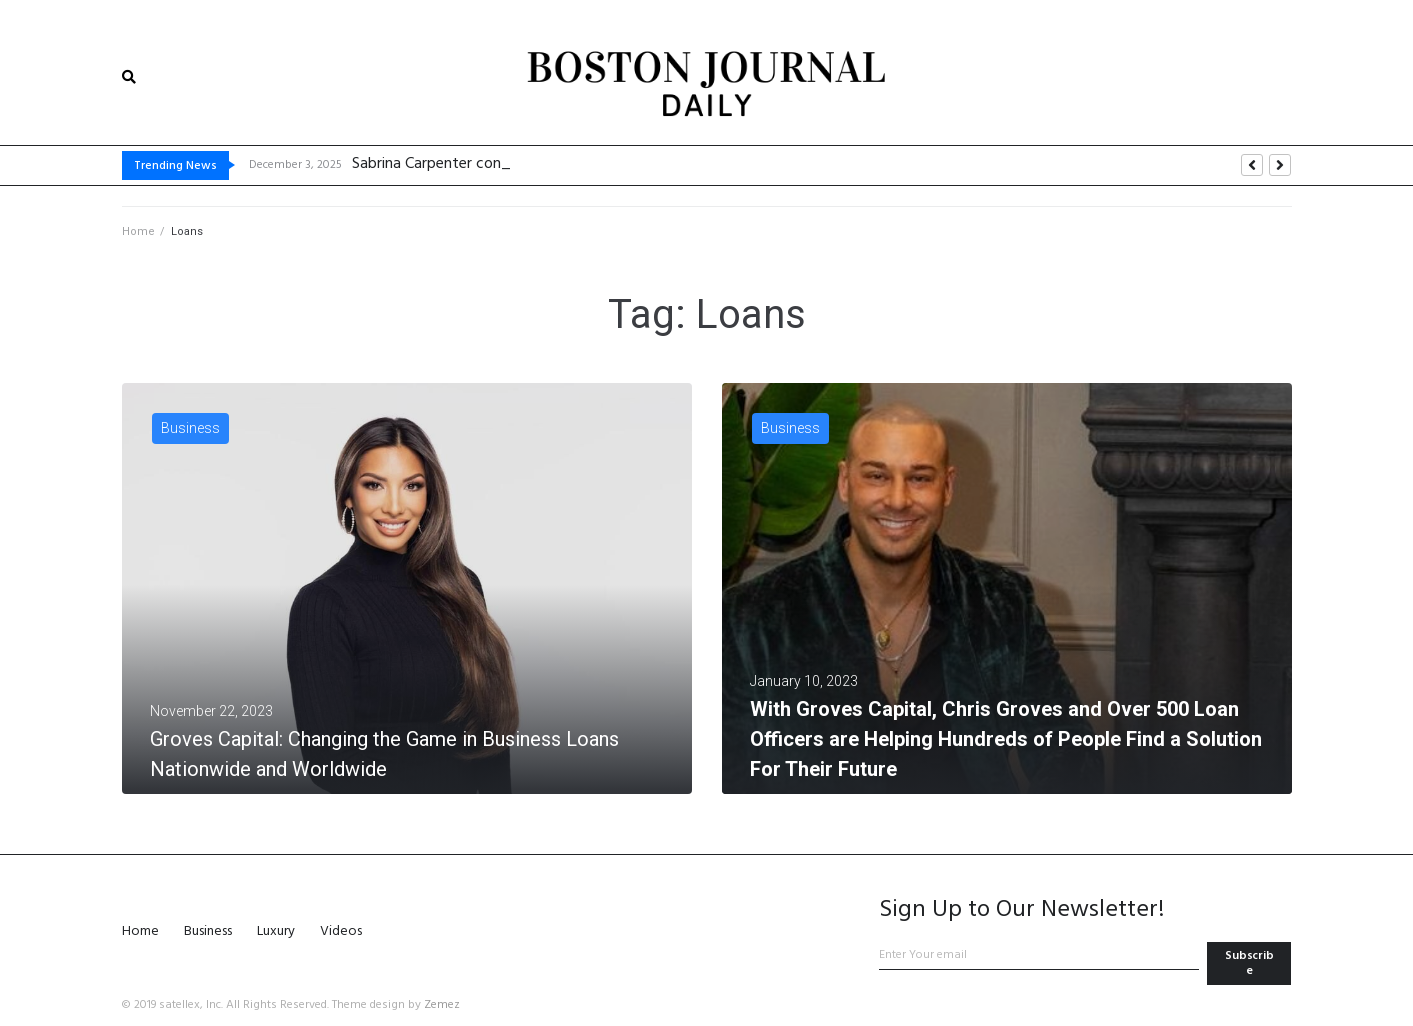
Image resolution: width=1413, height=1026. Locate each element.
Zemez (442, 1005)
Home (138, 231)
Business (190, 428)
